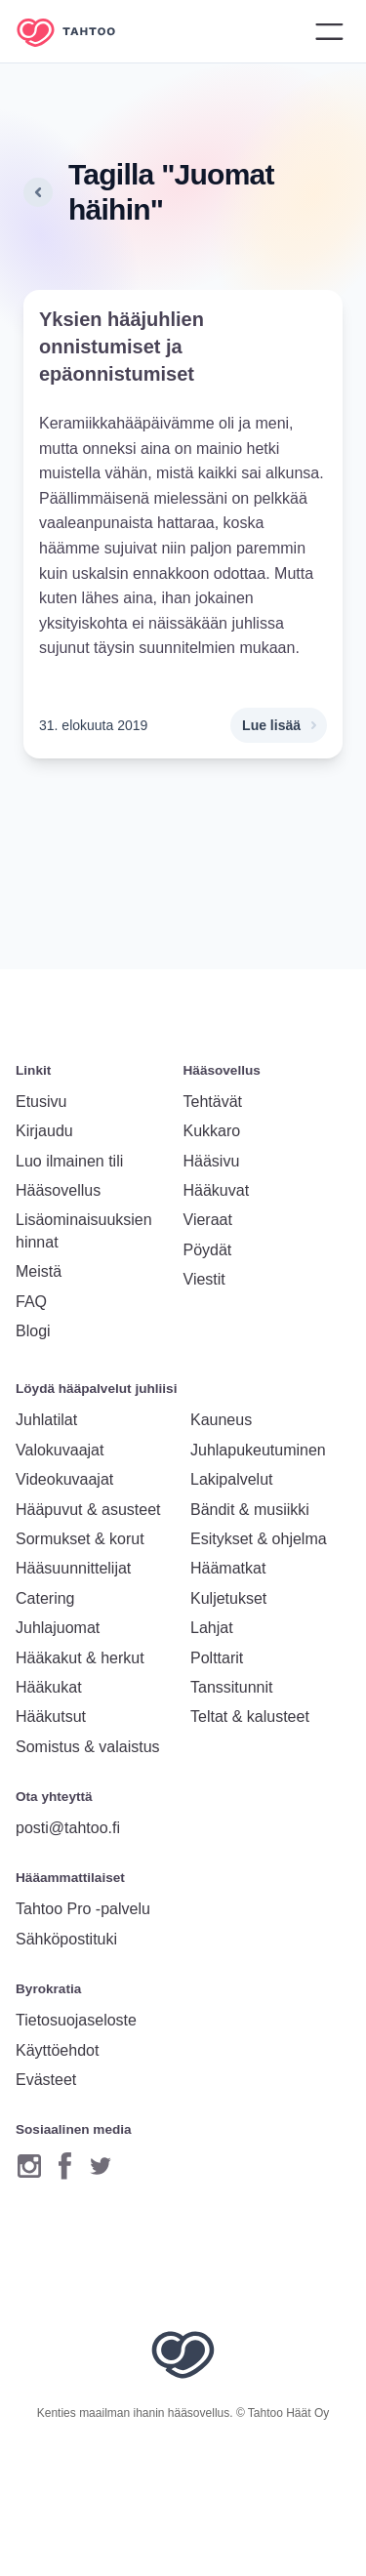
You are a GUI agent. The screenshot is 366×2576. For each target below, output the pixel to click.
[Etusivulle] (80, 32)
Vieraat (207, 1219)
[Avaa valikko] (328, 31)
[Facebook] (65, 2165)
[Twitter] (100, 2165)
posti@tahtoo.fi (68, 1828)
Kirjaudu (44, 1131)
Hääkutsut (51, 1716)
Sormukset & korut (80, 1539)
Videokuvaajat (64, 1479)
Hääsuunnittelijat (73, 1568)
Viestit (204, 1279)
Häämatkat (227, 1568)
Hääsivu (211, 1161)
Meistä (38, 1271)
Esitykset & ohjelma (258, 1539)
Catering (45, 1598)
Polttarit (216, 1658)
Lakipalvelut (231, 1479)
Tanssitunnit (231, 1687)
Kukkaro (212, 1131)
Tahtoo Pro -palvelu (83, 1909)
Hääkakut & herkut (80, 1658)
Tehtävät (212, 1101)
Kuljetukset (228, 1598)
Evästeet (46, 2079)
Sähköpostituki (66, 1939)
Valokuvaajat (59, 1450)
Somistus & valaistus (88, 1746)
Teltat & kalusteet (249, 1716)
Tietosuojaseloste (76, 2020)
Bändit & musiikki (249, 1509)
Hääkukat (49, 1687)
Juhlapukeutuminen (258, 1450)
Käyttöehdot (57, 2050)
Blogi (33, 1331)
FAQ (31, 1301)
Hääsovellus (58, 1190)
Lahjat (211, 1627)
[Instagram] (29, 2165)
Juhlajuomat (58, 1627)
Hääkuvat (216, 1190)
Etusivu (41, 1101)
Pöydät (207, 1250)
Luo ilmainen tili (69, 1161)
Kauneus (221, 1419)
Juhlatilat (46, 1419)
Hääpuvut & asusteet (88, 1509)
